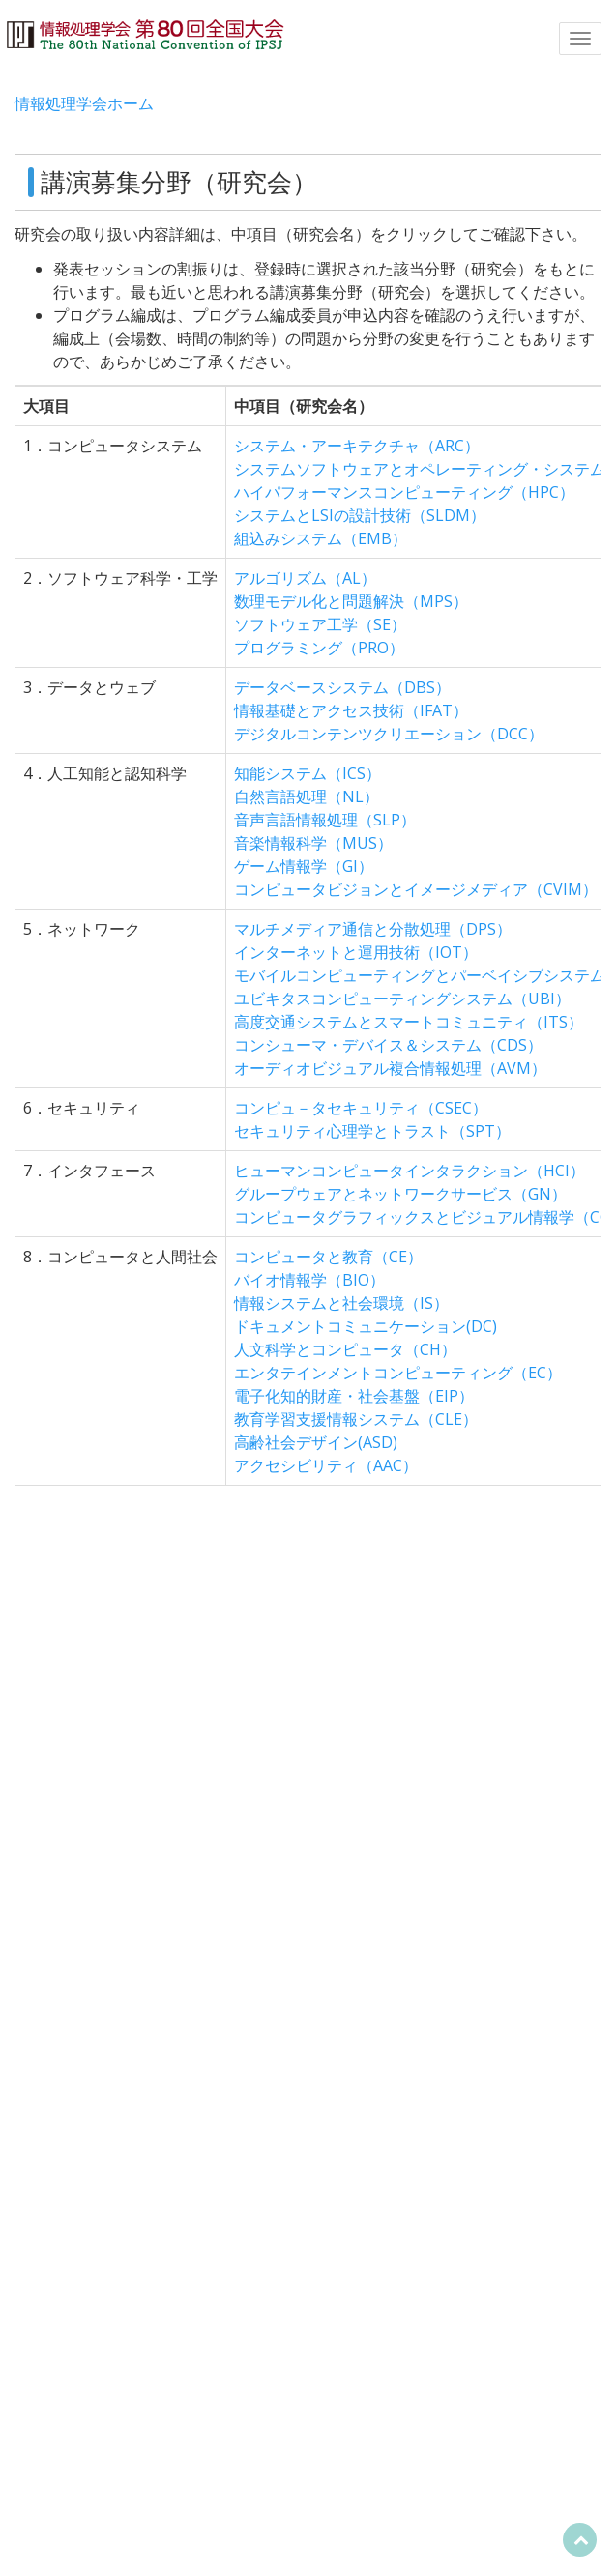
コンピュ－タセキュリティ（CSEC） (360, 1107)
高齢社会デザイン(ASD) (315, 1442)
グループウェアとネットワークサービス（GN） (400, 1193)
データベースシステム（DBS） (342, 687)
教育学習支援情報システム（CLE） (356, 1419)
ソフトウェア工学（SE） (320, 624)
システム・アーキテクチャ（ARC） (357, 445)
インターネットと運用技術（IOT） (356, 952)
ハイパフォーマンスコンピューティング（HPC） (404, 492)
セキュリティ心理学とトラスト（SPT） (372, 1131)
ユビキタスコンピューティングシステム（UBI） (402, 998)
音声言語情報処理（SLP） (325, 819)
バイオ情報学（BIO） (309, 1279)
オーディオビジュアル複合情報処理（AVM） (390, 1068)
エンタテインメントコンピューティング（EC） (398, 1372)
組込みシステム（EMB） (320, 538)
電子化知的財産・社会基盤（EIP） (354, 1395)
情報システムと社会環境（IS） (341, 1303)
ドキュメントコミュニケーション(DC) (365, 1326)
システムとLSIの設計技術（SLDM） (359, 515)
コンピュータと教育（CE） (328, 1256)
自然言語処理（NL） (306, 796)
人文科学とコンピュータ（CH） (345, 1349)
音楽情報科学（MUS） (313, 843)
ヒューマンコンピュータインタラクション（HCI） (409, 1170)
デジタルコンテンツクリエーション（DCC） (388, 733)
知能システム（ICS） (307, 773)
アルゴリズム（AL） (305, 578)
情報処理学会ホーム (84, 103)
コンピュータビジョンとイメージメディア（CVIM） (416, 889)
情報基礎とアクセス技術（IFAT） (351, 710)
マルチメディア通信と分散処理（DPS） (373, 929)
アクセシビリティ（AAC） (326, 1465)
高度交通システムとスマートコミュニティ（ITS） (408, 1021)
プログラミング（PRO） (319, 647)
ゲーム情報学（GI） (303, 866)
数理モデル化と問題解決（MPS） (351, 601)
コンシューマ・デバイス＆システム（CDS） (388, 1045)
